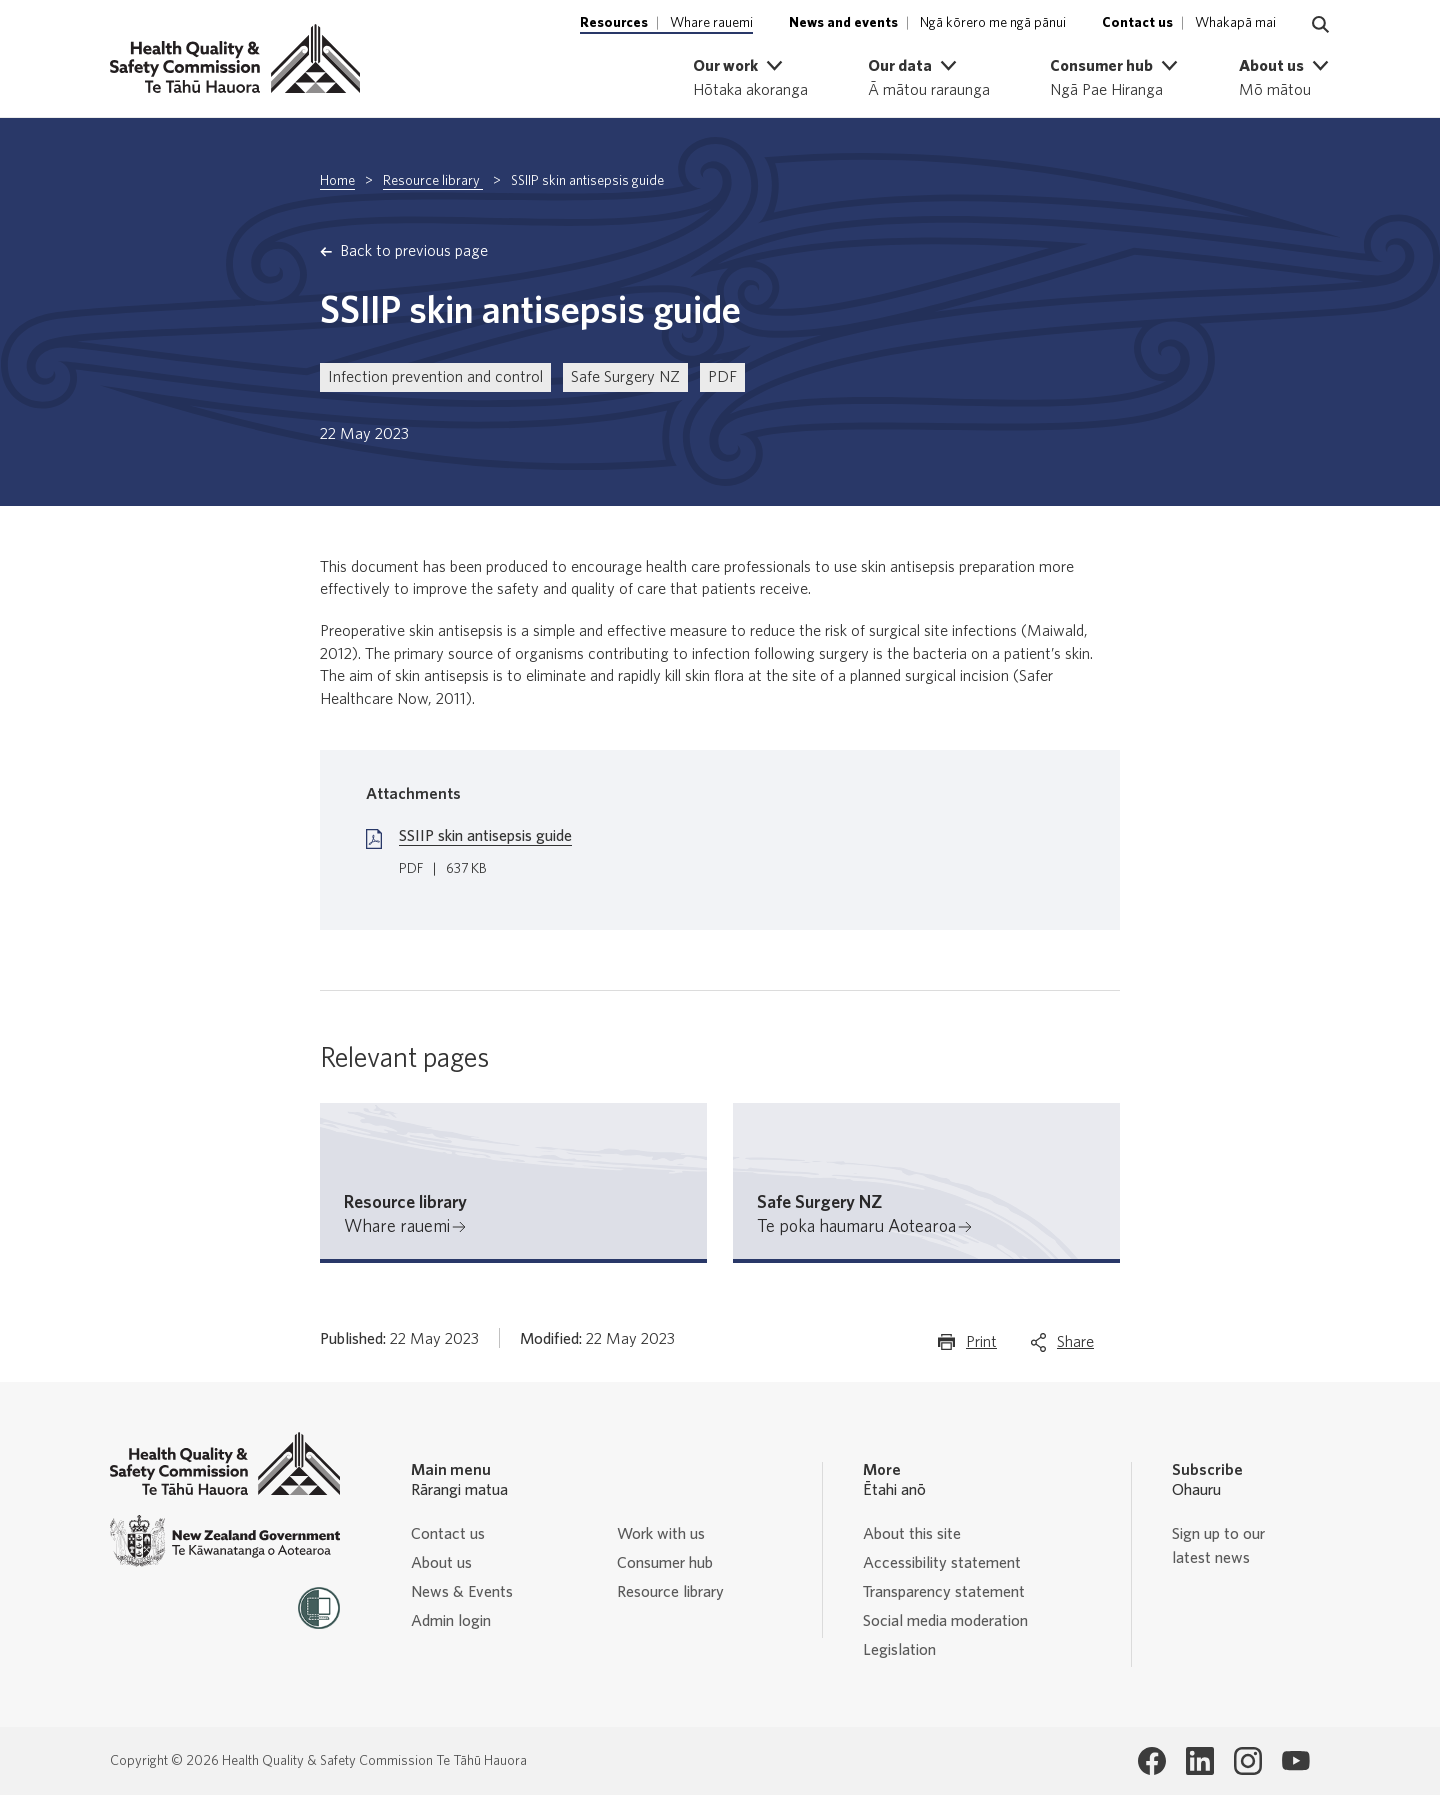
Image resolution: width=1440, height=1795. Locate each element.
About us (441, 1563)
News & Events (462, 1592)
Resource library (433, 181)
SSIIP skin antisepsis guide (485, 836)
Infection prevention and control (435, 377)
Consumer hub (665, 1563)
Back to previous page (414, 251)
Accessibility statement (942, 1563)
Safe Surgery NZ (625, 377)
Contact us (448, 1534)
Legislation (899, 1650)
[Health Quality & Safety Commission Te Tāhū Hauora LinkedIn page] (1200, 1761)
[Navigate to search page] (1321, 25)
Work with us (661, 1534)
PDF (722, 377)
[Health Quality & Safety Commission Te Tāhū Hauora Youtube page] (1296, 1761)
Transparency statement (944, 1592)
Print (981, 1346)
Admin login (451, 1621)
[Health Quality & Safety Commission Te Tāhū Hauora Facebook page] (1152, 1761)
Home (337, 181)
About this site (912, 1534)
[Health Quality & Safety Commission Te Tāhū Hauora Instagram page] (1248, 1761)
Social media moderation (945, 1621)
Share (1075, 1346)
